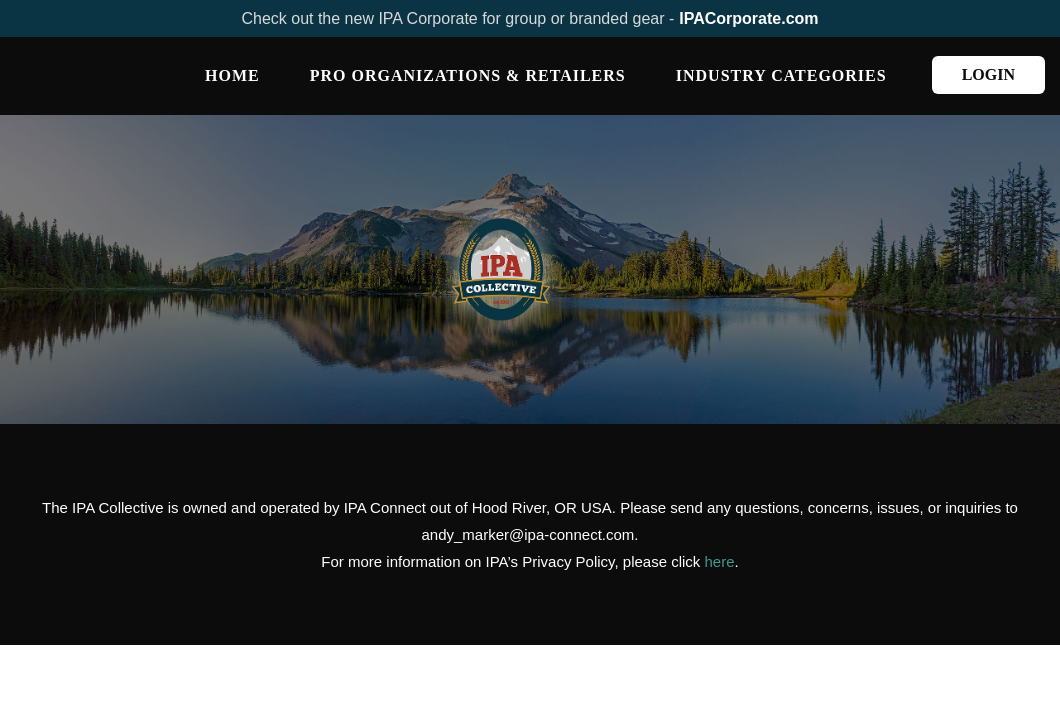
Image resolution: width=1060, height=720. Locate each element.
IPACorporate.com (748, 18)
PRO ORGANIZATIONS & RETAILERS (468, 75)
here (720, 561)
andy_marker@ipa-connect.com (528, 534)
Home (232, 75)
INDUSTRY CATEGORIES (781, 75)
